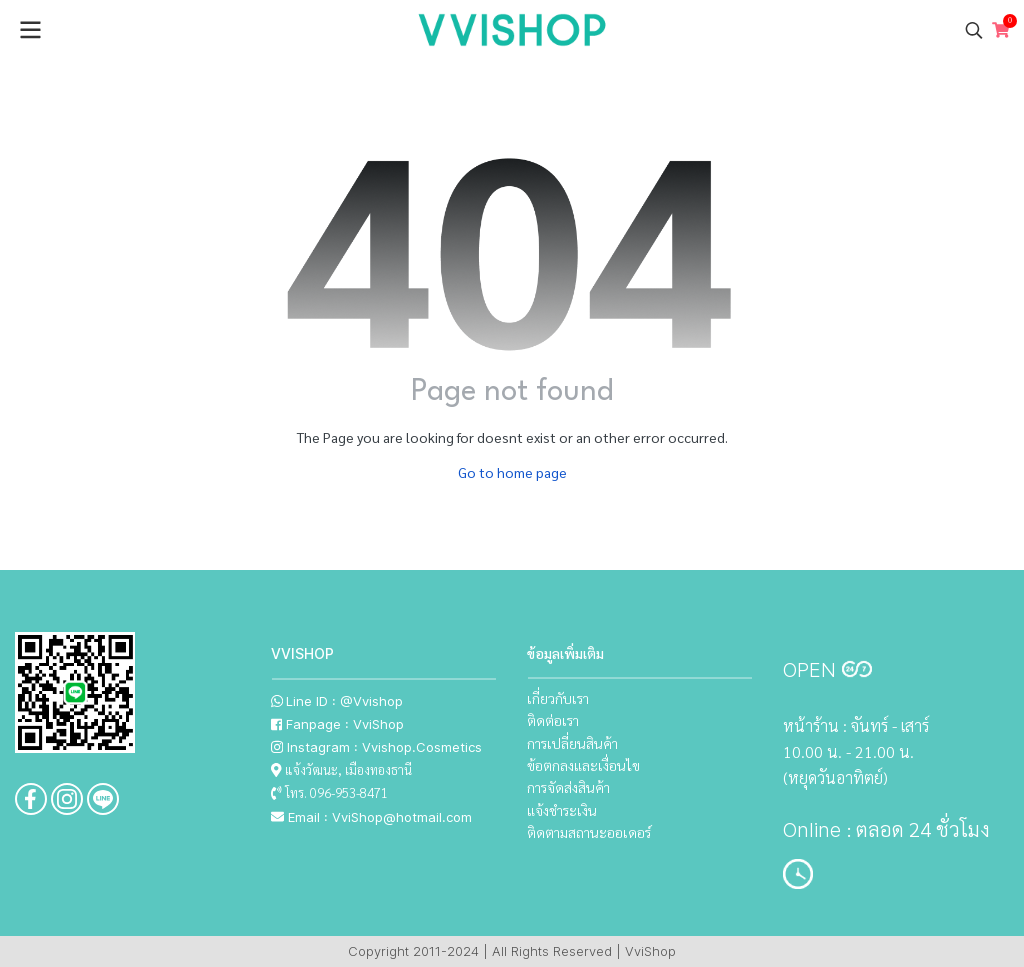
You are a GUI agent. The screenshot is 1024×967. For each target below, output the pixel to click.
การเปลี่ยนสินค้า (572, 743)
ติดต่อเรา (553, 720)
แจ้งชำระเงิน (562, 810)
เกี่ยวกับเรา (558, 698)
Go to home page (512, 472)
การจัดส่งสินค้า (568, 787)
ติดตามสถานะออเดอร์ (589, 832)
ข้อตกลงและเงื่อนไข (583, 765)
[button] (974, 30)
